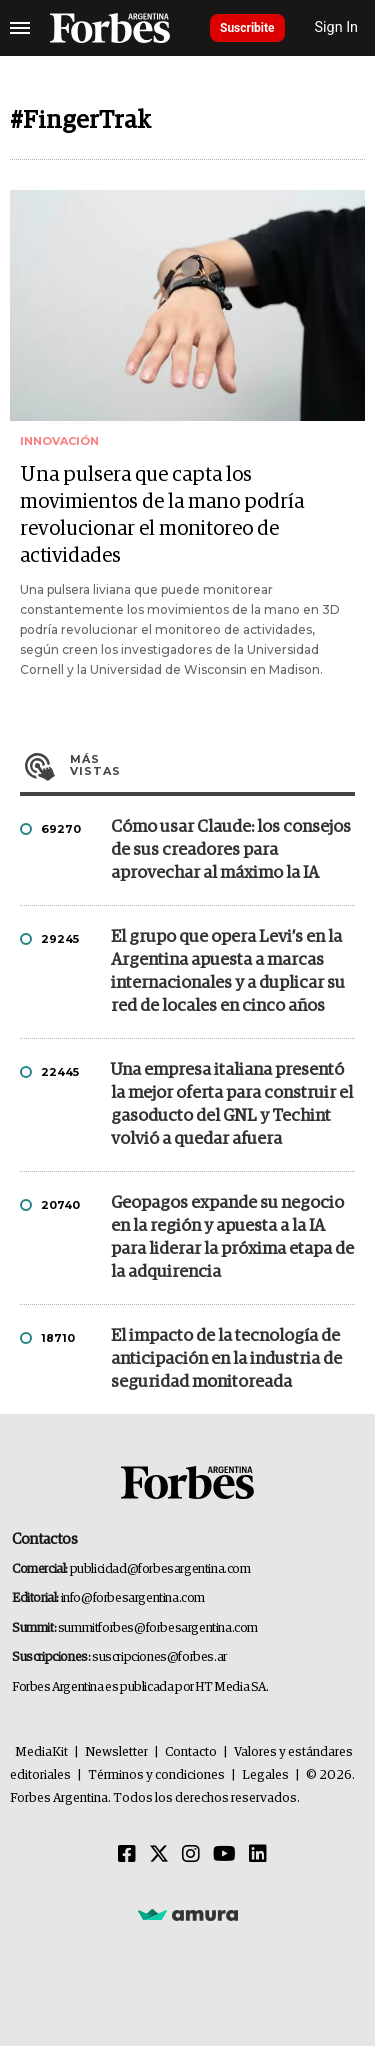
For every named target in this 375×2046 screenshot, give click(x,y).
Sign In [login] (337, 27)
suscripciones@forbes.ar (159, 1657)
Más (212, 765)
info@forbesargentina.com (133, 1598)
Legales (265, 1775)
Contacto (191, 1752)
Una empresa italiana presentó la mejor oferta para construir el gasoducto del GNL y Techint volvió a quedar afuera (232, 1105)
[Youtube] (224, 1855)
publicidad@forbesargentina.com (160, 1569)
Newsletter (116, 1752)
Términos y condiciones (156, 1775)
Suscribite (247, 28)
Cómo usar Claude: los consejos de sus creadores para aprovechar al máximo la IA (231, 850)
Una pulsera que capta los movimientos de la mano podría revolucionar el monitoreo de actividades (162, 515)
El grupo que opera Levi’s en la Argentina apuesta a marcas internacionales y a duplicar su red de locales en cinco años (228, 972)
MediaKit (41, 1752)
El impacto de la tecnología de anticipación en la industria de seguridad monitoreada (226, 1359)
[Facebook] (127, 1855)
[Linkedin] (258, 1855)
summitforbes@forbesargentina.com (158, 1628)
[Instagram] (191, 1855)
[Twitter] (159, 1855)
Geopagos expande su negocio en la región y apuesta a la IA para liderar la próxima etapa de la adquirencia (232, 1238)
